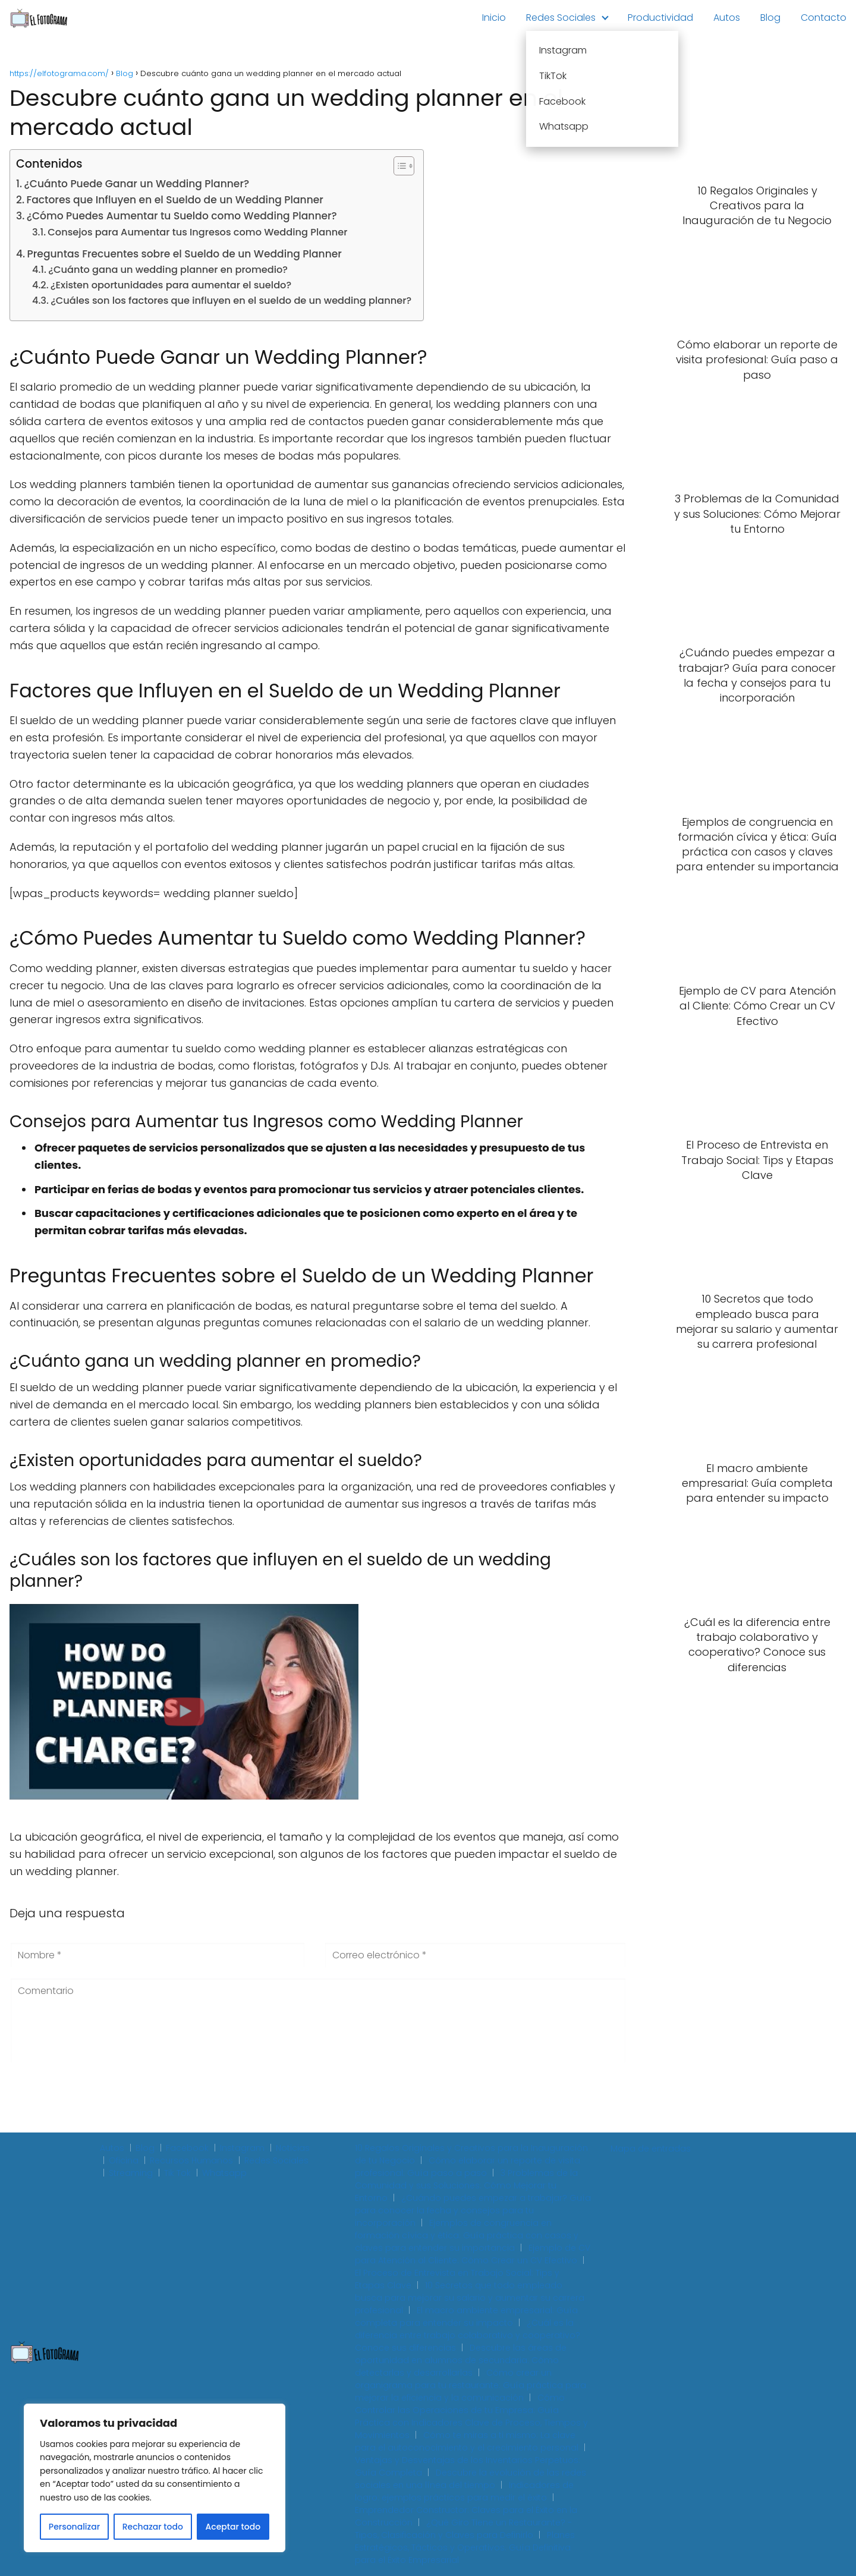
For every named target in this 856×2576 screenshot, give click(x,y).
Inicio (494, 17)
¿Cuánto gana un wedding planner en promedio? (168, 269)
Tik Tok (177, 2173)
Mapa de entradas (650, 2148)
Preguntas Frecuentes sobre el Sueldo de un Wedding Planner (184, 254)
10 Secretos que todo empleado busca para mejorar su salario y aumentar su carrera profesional (469, 2297)
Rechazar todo (152, 2527)
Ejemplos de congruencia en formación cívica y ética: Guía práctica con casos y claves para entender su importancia (466, 2235)
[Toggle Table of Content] (398, 166)
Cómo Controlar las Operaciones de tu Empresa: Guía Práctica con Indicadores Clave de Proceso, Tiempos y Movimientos (471, 2416)
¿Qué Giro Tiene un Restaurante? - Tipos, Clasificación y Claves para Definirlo (463, 2529)
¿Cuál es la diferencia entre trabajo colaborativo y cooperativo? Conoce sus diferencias (467, 2335)
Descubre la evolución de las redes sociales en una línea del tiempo (470, 2479)
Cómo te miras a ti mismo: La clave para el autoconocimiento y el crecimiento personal (466, 2441)
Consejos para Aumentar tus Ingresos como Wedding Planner (197, 232)
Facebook (187, 2148)
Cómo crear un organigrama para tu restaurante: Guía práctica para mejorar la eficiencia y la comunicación (470, 2385)
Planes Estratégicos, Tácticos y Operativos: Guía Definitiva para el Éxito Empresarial (465, 2547)
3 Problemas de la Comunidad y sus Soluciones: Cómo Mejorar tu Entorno (466, 2185)
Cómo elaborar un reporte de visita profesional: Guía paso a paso (467, 2166)
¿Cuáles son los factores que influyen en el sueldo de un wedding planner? (231, 300)
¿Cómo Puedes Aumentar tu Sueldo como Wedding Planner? (182, 216)
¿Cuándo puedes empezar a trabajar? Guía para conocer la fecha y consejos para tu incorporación (473, 2210)
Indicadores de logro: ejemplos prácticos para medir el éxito (464, 2491)
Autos (726, 17)
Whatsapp (224, 2173)
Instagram (242, 2148)
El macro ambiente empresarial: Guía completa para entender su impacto (466, 2316)
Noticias (293, 2148)
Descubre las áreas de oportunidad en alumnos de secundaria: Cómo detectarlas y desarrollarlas (461, 2360)
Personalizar (74, 2527)
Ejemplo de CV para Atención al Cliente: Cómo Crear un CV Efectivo (472, 2254)
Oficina (124, 2160)
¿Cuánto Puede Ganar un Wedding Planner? (137, 184)
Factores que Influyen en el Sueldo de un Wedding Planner (174, 200)
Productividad (660, 17)
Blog (770, 17)
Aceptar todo (233, 2527)
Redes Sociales (561, 17)
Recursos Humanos (191, 2160)
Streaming (131, 2173)
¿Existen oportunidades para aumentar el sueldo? (171, 285)
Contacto (823, 17)
